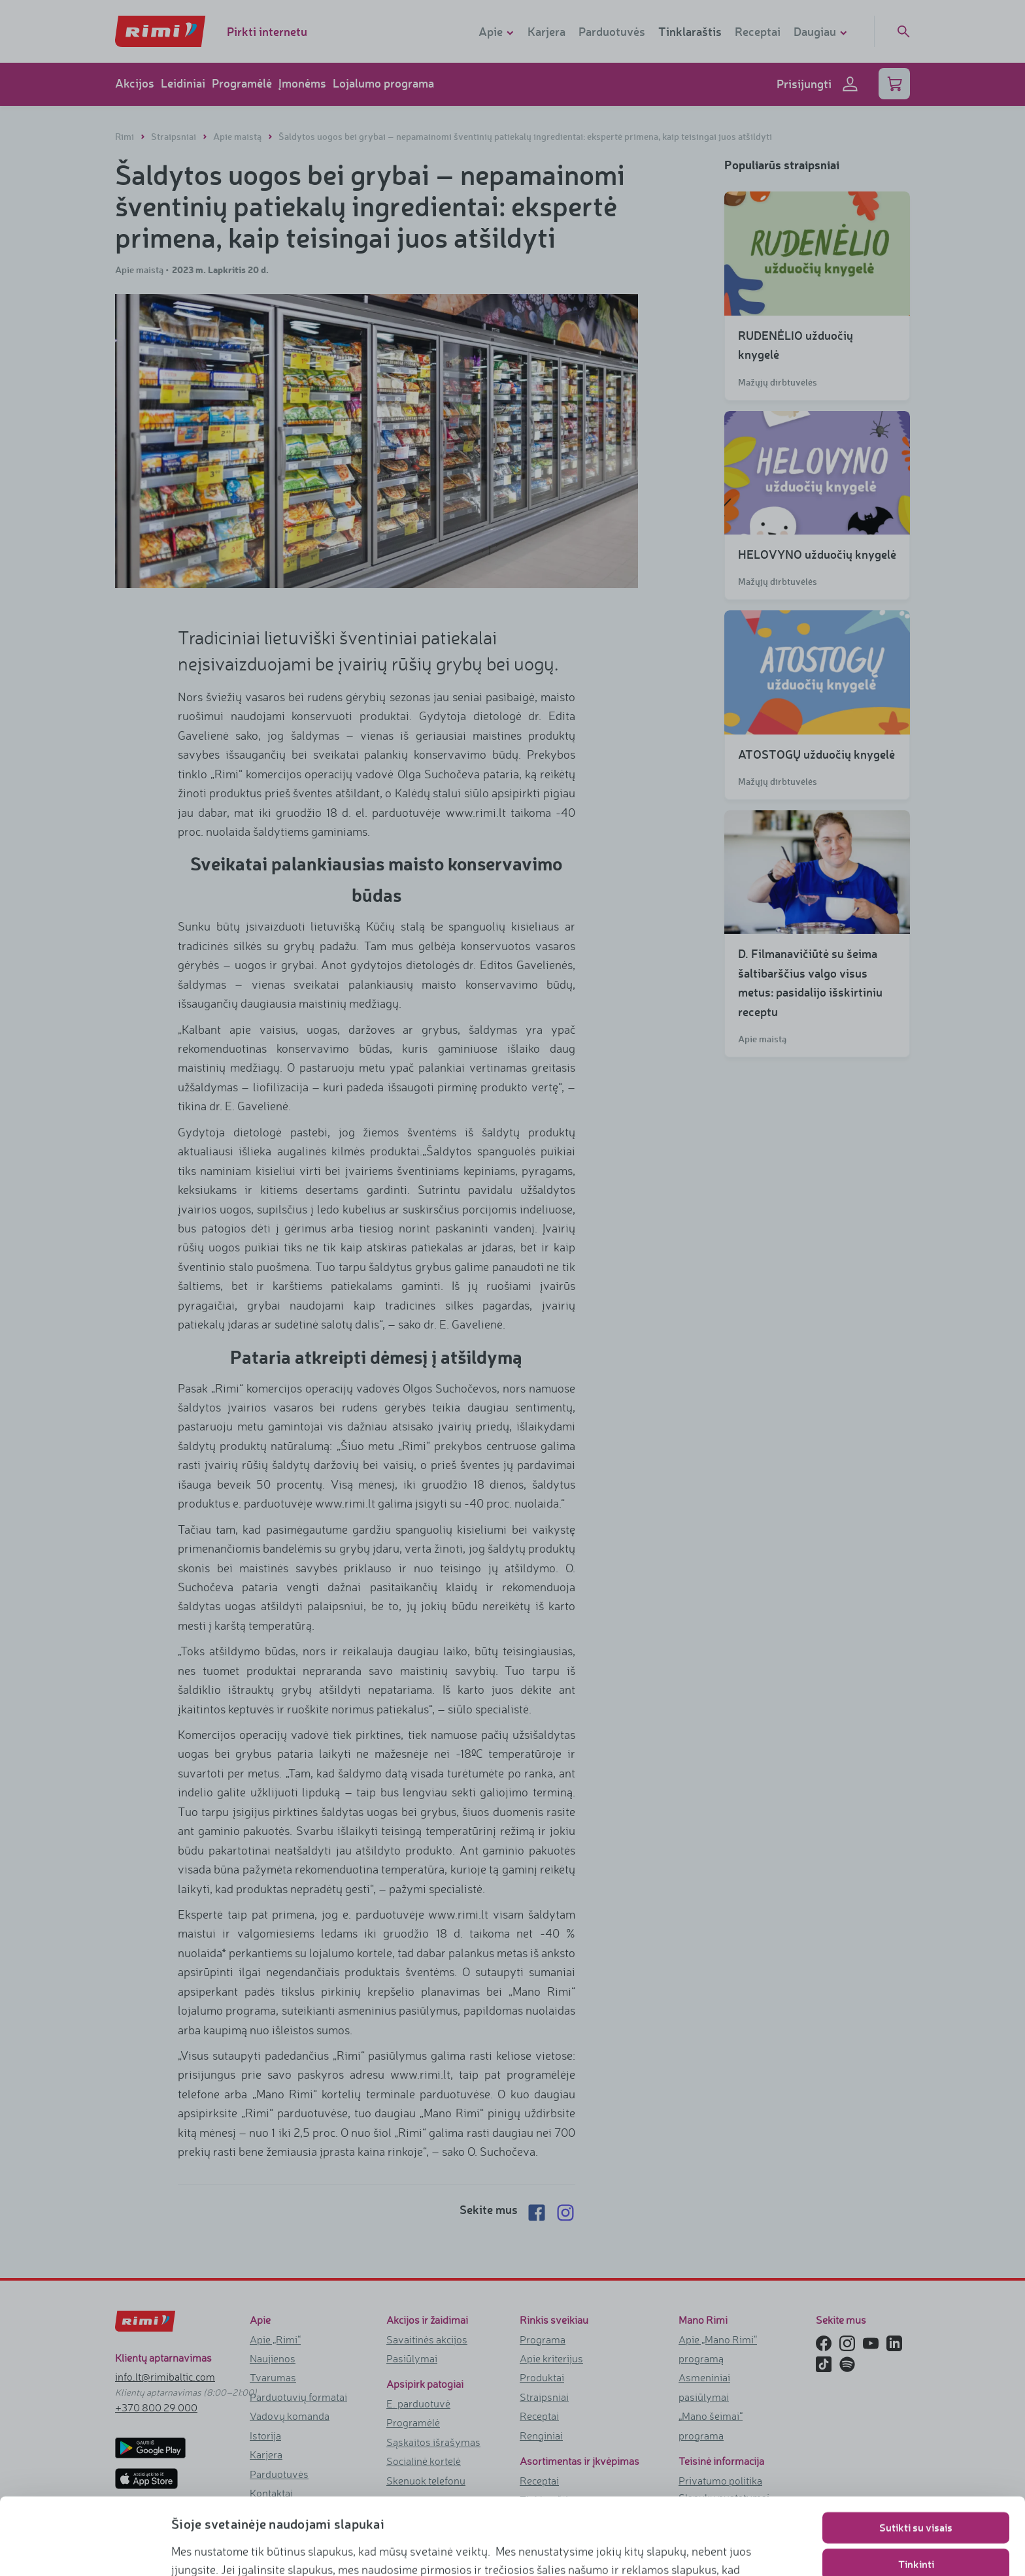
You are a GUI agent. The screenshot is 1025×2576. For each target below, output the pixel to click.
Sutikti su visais (915, 2451)
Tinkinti (916, 2487)
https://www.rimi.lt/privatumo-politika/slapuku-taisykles (629, 2547)
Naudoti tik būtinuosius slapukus (916, 2524)
